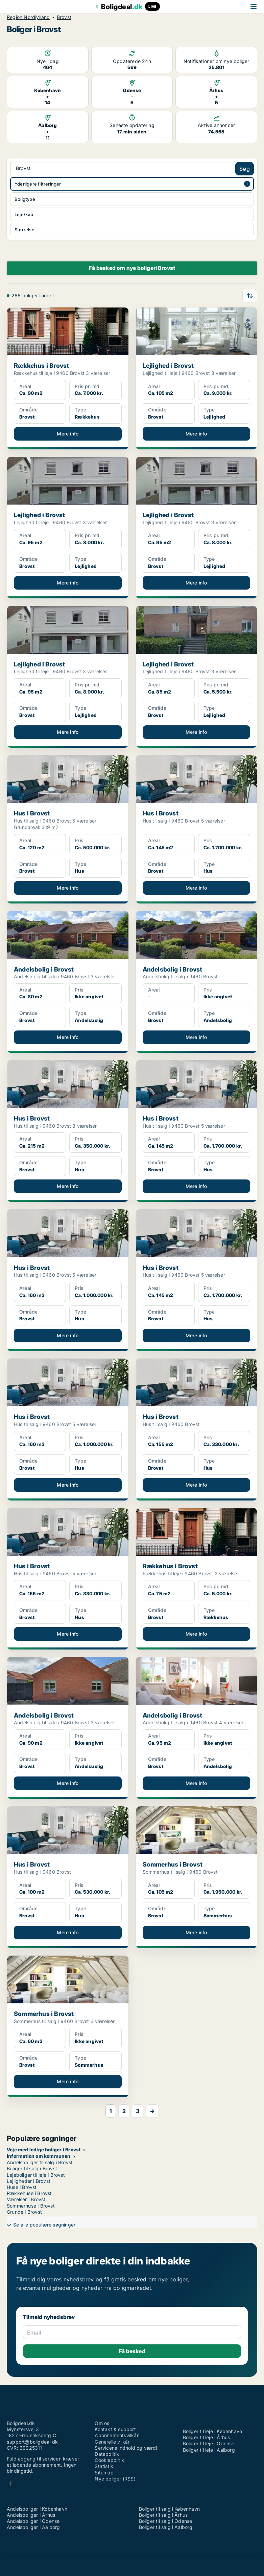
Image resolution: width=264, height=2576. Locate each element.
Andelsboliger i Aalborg (33, 2527)
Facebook (10, 2483)
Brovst (64, 17)
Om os (102, 2423)
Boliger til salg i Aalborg (166, 2527)
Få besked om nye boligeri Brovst (132, 267)
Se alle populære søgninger (44, 2225)
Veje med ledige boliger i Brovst (43, 2149)
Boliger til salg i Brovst (32, 2168)
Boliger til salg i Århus (163, 2515)
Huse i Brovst (22, 2187)
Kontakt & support (115, 2429)
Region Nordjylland (28, 17)
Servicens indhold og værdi (126, 2448)
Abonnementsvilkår (116, 2435)
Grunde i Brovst (24, 2212)
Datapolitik (107, 2454)
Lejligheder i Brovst (28, 2181)
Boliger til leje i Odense (209, 2443)
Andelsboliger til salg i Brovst (40, 2162)
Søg (244, 168)
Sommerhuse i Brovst (31, 2206)
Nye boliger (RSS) (115, 2479)
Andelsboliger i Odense (33, 2521)
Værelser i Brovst (26, 2199)
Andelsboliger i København (37, 2509)
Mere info (67, 434)
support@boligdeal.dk (32, 2442)
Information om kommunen (39, 2156)
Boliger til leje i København (212, 2431)
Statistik (104, 2466)
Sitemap (104, 2472)
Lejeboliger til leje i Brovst (36, 2175)
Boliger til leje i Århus (206, 2437)
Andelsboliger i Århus (31, 2515)
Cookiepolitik (109, 2460)
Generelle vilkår (112, 2442)
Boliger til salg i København (169, 2509)
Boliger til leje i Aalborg (209, 2450)
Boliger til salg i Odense (165, 2521)
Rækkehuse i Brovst (29, 2193)
